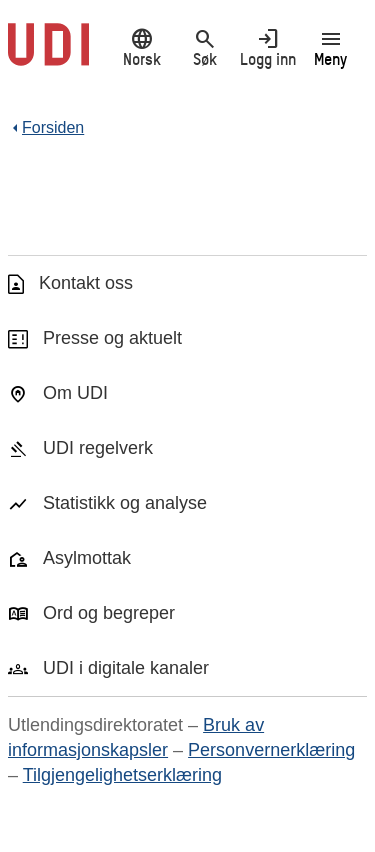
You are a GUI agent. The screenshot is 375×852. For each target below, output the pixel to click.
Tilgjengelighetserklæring (122, 775)
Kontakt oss (86, 283)
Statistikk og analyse (125, 503)
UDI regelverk (98, 448)
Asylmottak (87, 558)
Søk (204, 47)
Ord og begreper (109, 613)
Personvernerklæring (271, 750)
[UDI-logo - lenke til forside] (48, 55)
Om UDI (75, 393)
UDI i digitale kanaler (126, 668)
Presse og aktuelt (112, 338)
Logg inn (267, 47)
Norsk (141, 47)
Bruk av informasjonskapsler (136, 737)
